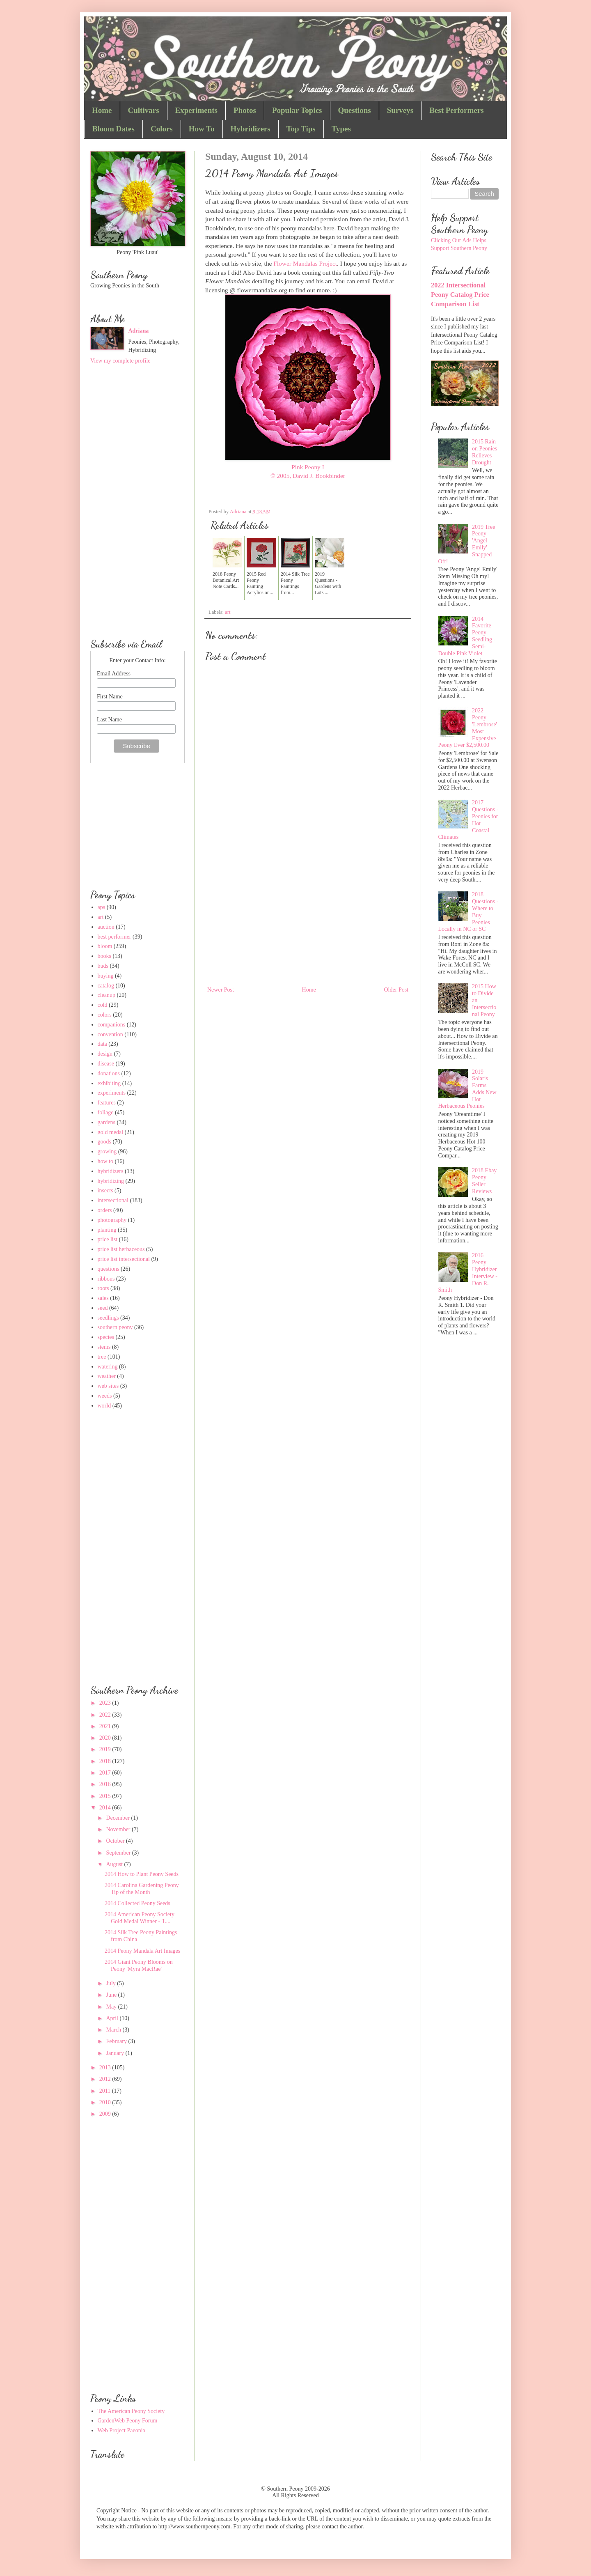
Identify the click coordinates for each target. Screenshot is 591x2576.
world (104, 1406)
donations (109, 1073)
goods (104, 1142)
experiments (112, 1093)
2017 (105, 1773)
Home (102, 110)
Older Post (396, 990)
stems (104, 1347)
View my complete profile (120, 361)
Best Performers (456, 110)
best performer (114, 937)
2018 (105, 1761)
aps (101, 907)
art (227, 612)
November (119, 1829)
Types (341, 128)
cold (103, 1005)
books (104, 956)
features (107, 1103)
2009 (105, 2114)
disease (106, 1064)
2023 (105, 1703)
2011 (105, 2091)
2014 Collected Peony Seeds (137, 1903)
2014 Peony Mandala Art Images (142, 1951)
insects (105, 1190)
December (118, 1818)
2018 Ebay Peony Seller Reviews (484, 1180)
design (105, 1054)
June (112, 1995)
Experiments (196, 110)
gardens (107, 1122)
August (115, 1864)
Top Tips (301, 128)
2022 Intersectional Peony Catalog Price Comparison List (460, 294)
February (117, 2041)
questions (108, 1269)
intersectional (113, 1200)
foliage (106, 1112)
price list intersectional (124, 1259)
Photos (245, 110)
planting (107, 1230)
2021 (105, 1726)
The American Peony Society (131, 2411)
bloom (105, 946)
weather (107, 1376)
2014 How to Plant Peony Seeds (142, 1874)
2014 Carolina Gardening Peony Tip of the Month (142, 1888)
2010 (105, 2102)
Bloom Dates (113, 128)
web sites (108, 1386)
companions (112, 1025)
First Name (110, 696)
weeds (105, 1396)
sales (103, 1298)
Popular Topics (297, 110)
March (114, 2030)
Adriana (138, 331)
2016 (105, 1784)
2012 (105, 2079)
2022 (105, 1715)
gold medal (111, 1132)
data (102, 1044)
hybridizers (111, 1171)
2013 (105, 2067)
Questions (354, 110)
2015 (105, 1796)
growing (107, 1151)
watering (108, 1367)
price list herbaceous (121, 1249)
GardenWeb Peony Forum (128, 2421)
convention (110, 1034)
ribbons (106, 1279)
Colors (162, 128)
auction (106, 927)
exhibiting (109, 1083)
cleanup (107, 995)
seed (103, 1308)
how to (106, 1161)
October (116, 1841)
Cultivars (143, 110)
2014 (105, 1808)
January (115, 2053)
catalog (106, 986)
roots (103, 1288)
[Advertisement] (307, 902)
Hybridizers (250, 128)
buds (103, 966)
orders (105, 1210)
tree (102, 1357)
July (111, 1983)
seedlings (108, 1318)
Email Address (114, 673)
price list (108, 1239)
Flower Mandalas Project (305, 263)
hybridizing (111, 1181)
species (106, 1337)
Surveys (400, 110)
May (112, 2007)
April (112, 2018)
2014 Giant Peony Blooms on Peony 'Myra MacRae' (139, 1965)
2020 (105, 1738)
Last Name (109, 719)
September (119, 1853)
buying (106, 976)
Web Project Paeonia (121, 2430)
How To (202, 128)
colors (105, 1015)
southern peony (115, 1327)
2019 (105, 1749)
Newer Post (220, 990)
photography (112, 1220)
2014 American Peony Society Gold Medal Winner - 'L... (139, 1917)
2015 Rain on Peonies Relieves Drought (484, 452)
